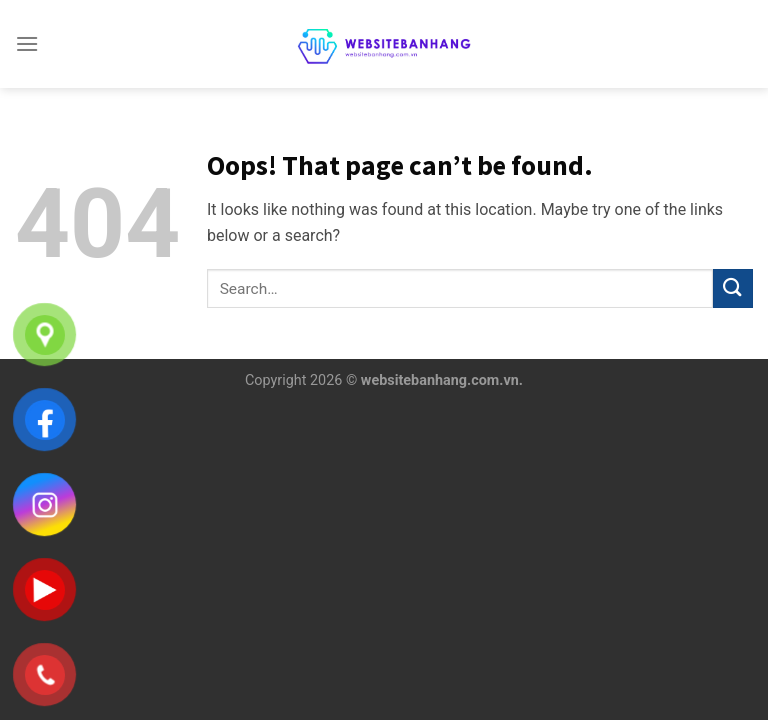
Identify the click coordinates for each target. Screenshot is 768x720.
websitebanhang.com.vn (440, 380)
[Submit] (733, 288)
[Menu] (27, 43)
